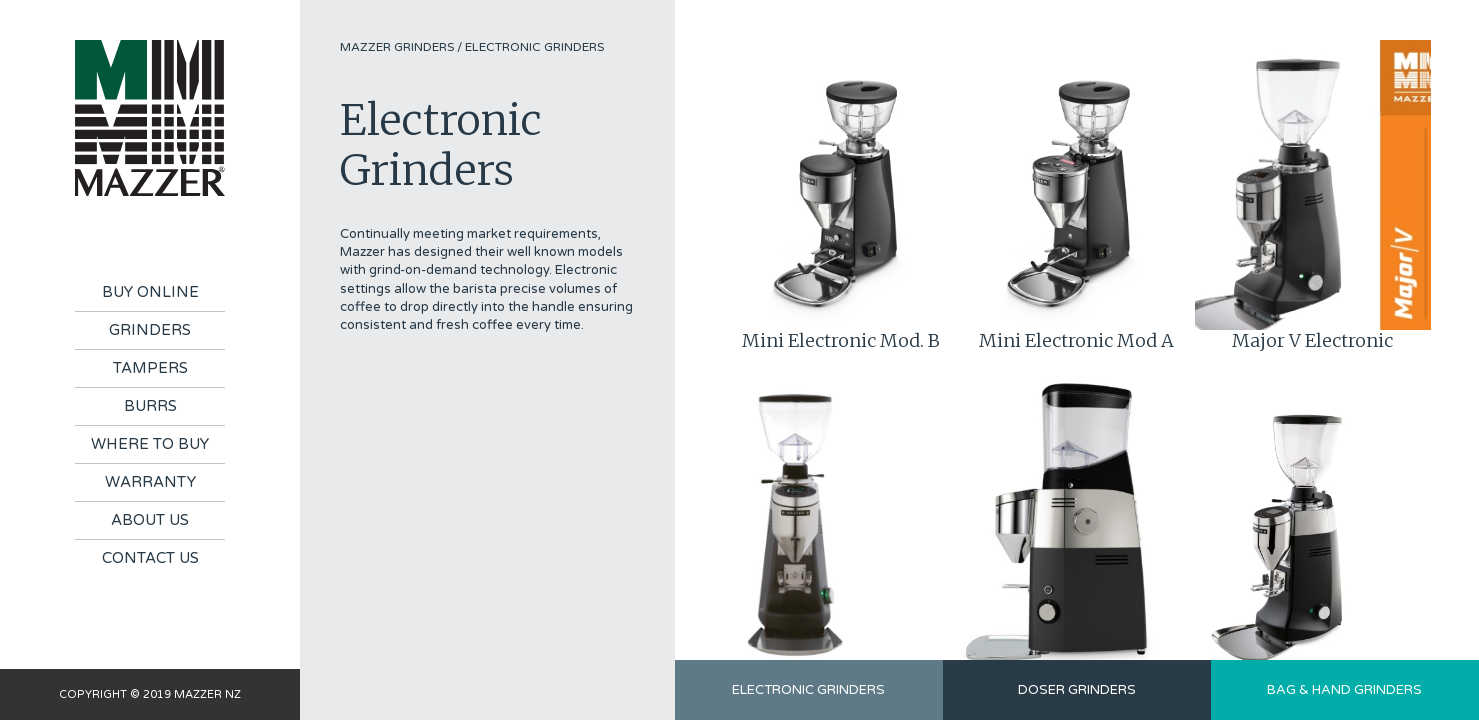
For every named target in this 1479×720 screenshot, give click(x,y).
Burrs (150, 406)
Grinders (150, 330)
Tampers (150, 368)
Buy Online (150, 292)
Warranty (150, 482)
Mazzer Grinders (397, 47)
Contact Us (150, 558)
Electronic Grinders (534, 47)
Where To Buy (150, 444)
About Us (150, 520)
